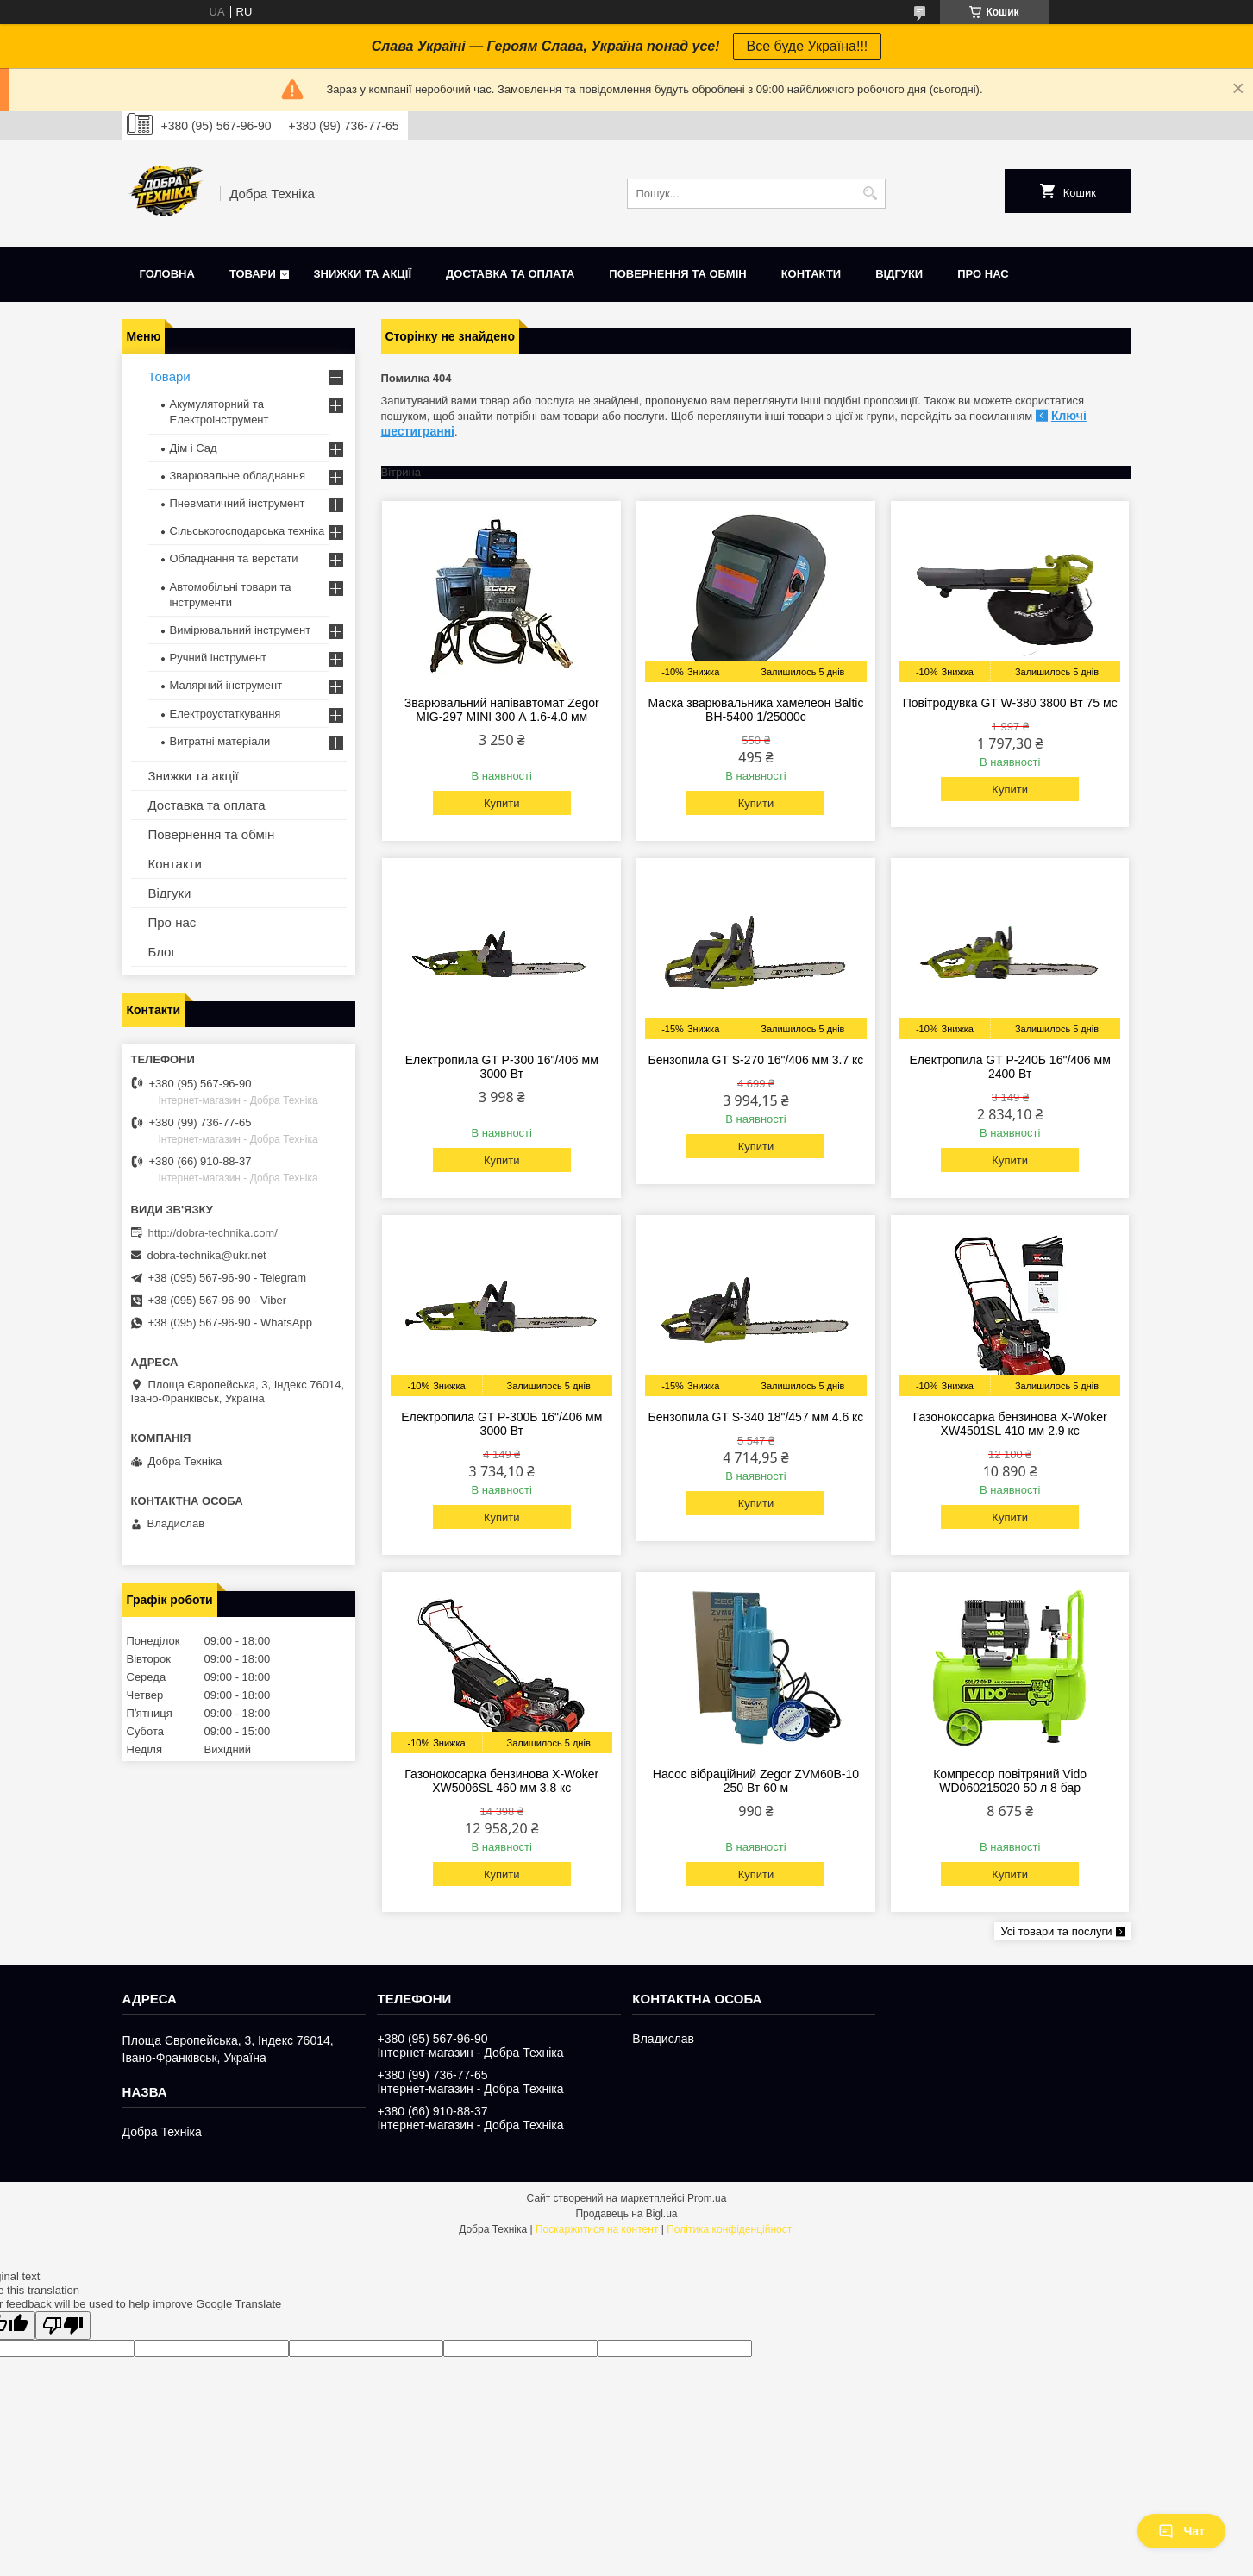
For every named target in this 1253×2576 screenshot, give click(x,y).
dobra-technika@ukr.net (206, 1255)
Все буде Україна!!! (807, 46)
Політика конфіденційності (730, 2229)
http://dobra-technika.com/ (213, 1232)
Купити (502, 803)
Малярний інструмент (226, 685)
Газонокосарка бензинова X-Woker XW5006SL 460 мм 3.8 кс (501, 1781)
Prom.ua (706, 2198)
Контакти (811, 273)
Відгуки (899, 273)
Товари (252, 273)
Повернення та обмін (677, 273)
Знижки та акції (362, 273)
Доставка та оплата (510, 273)
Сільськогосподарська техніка (247, 530)
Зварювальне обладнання (238, 475)
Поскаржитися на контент (597, 2229)
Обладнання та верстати (234, 558)
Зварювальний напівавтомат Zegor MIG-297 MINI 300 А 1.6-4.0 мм (501, 710)
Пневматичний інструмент (237, 503)
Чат (1181, 2531)
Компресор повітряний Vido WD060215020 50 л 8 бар (1010, 1781)
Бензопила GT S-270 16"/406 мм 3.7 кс (756, 1060)
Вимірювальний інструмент (240, 630)
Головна (167, 273)
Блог (162, 951)
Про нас (982, 273)
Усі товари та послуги (1056, 1931)
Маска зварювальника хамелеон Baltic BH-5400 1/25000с (756, 710)
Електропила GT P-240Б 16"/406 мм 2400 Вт (1010, 1067)
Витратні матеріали (220, 741)
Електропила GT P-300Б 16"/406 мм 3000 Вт (501, 1424)
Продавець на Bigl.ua (626, 2214)
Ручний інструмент (218, 657)
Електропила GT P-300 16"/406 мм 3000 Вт (501, 1067)
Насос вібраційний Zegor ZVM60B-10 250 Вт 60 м (756, 1781)
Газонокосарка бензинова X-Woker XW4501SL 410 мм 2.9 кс (1010, 1424)
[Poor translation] (63, 2325)
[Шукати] (870, 194)
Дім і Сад (193, 448)
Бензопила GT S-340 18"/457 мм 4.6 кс (756, 1417)
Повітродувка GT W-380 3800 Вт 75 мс (1010, 703)
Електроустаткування (225, 713)
